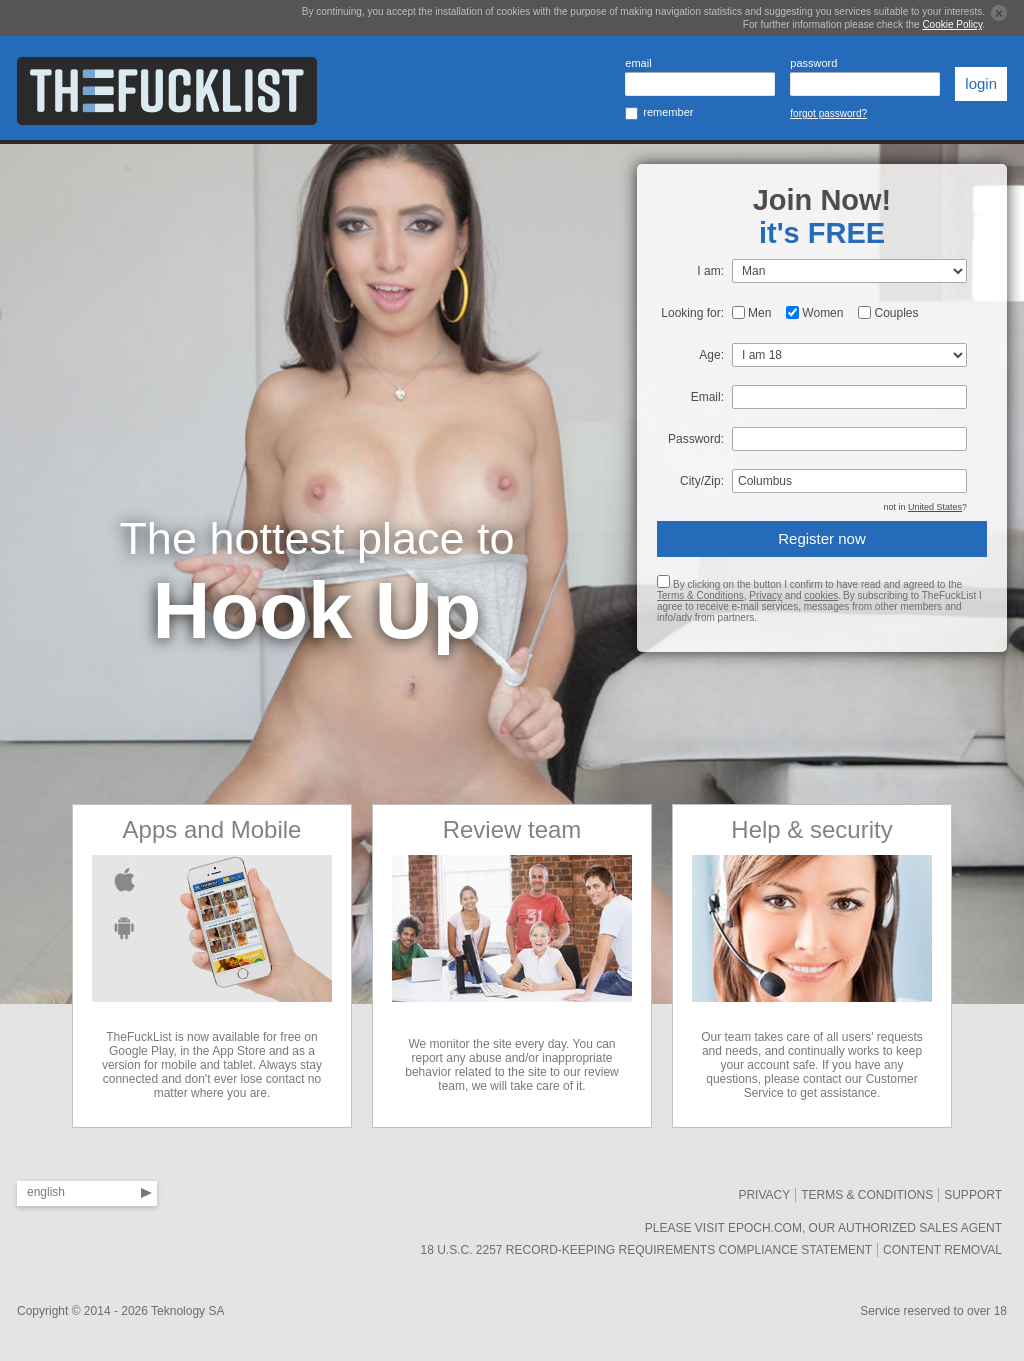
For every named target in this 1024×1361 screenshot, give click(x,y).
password (813, 63)
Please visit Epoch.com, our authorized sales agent (823, 1228)
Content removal (942, 1250)
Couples (896, 313)
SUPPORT (973, 1195)
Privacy (765, 595)
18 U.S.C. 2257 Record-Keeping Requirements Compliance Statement (646, 1250)
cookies (821, 595)
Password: (696, 439)
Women (822, 313)
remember (668, 112)
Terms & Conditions (700, 595)
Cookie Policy (952, 24)
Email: (707, 397)
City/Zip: (702, 481)
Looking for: (692, 313)
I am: (710, 271)
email (638, 63)
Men (759, 313)
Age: (711, 355)
